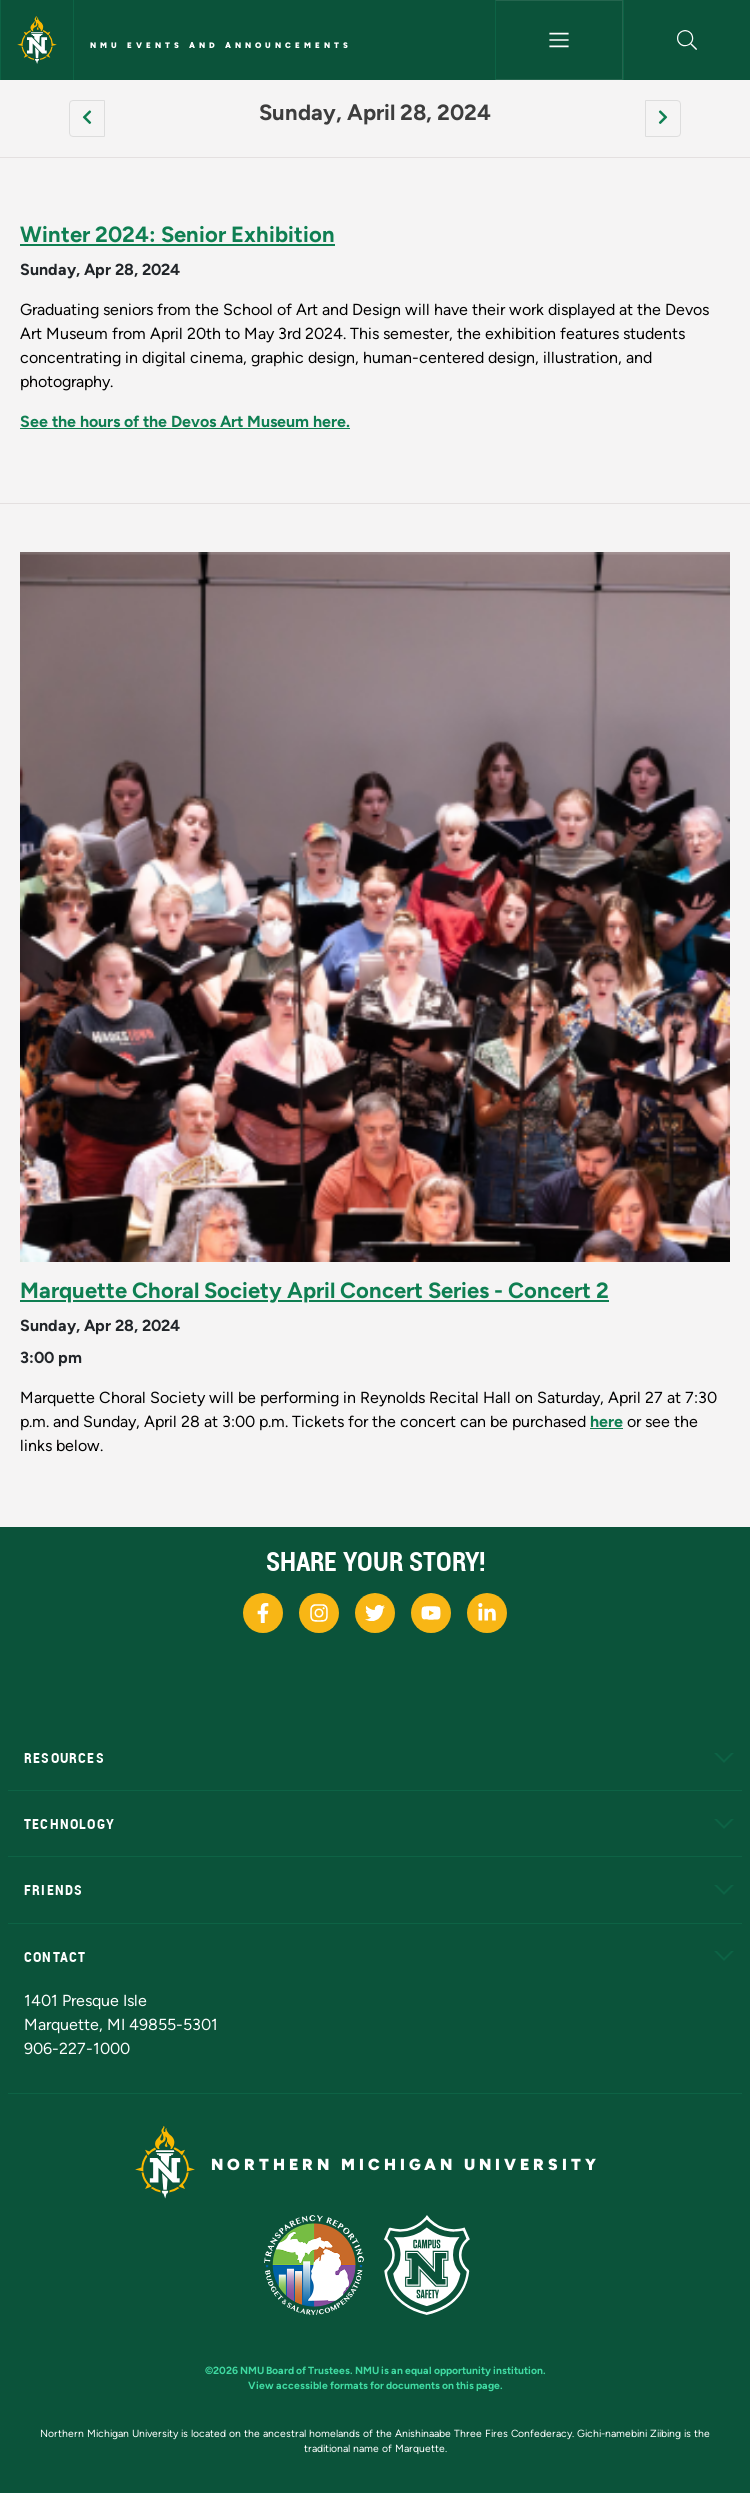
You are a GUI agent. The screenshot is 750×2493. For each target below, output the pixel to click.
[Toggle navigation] (559, 40)
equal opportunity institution (474, 2370)
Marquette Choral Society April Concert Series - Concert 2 (314, 1290)
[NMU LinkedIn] (487, 1613)
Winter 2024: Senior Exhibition (177, 234)
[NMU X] (375, 1613)
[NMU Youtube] (431, 1613)
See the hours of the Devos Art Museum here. (185, 421)
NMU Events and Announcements (221, 45)
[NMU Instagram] (319, 1613)
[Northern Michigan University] (37, 40)
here (606, 1421)
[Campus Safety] (435, 2263)
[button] (687, 40)
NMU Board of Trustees (295, 2370)
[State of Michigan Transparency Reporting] (324, 2263)
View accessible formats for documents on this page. (375, 2385)
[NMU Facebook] (263, 1613)
